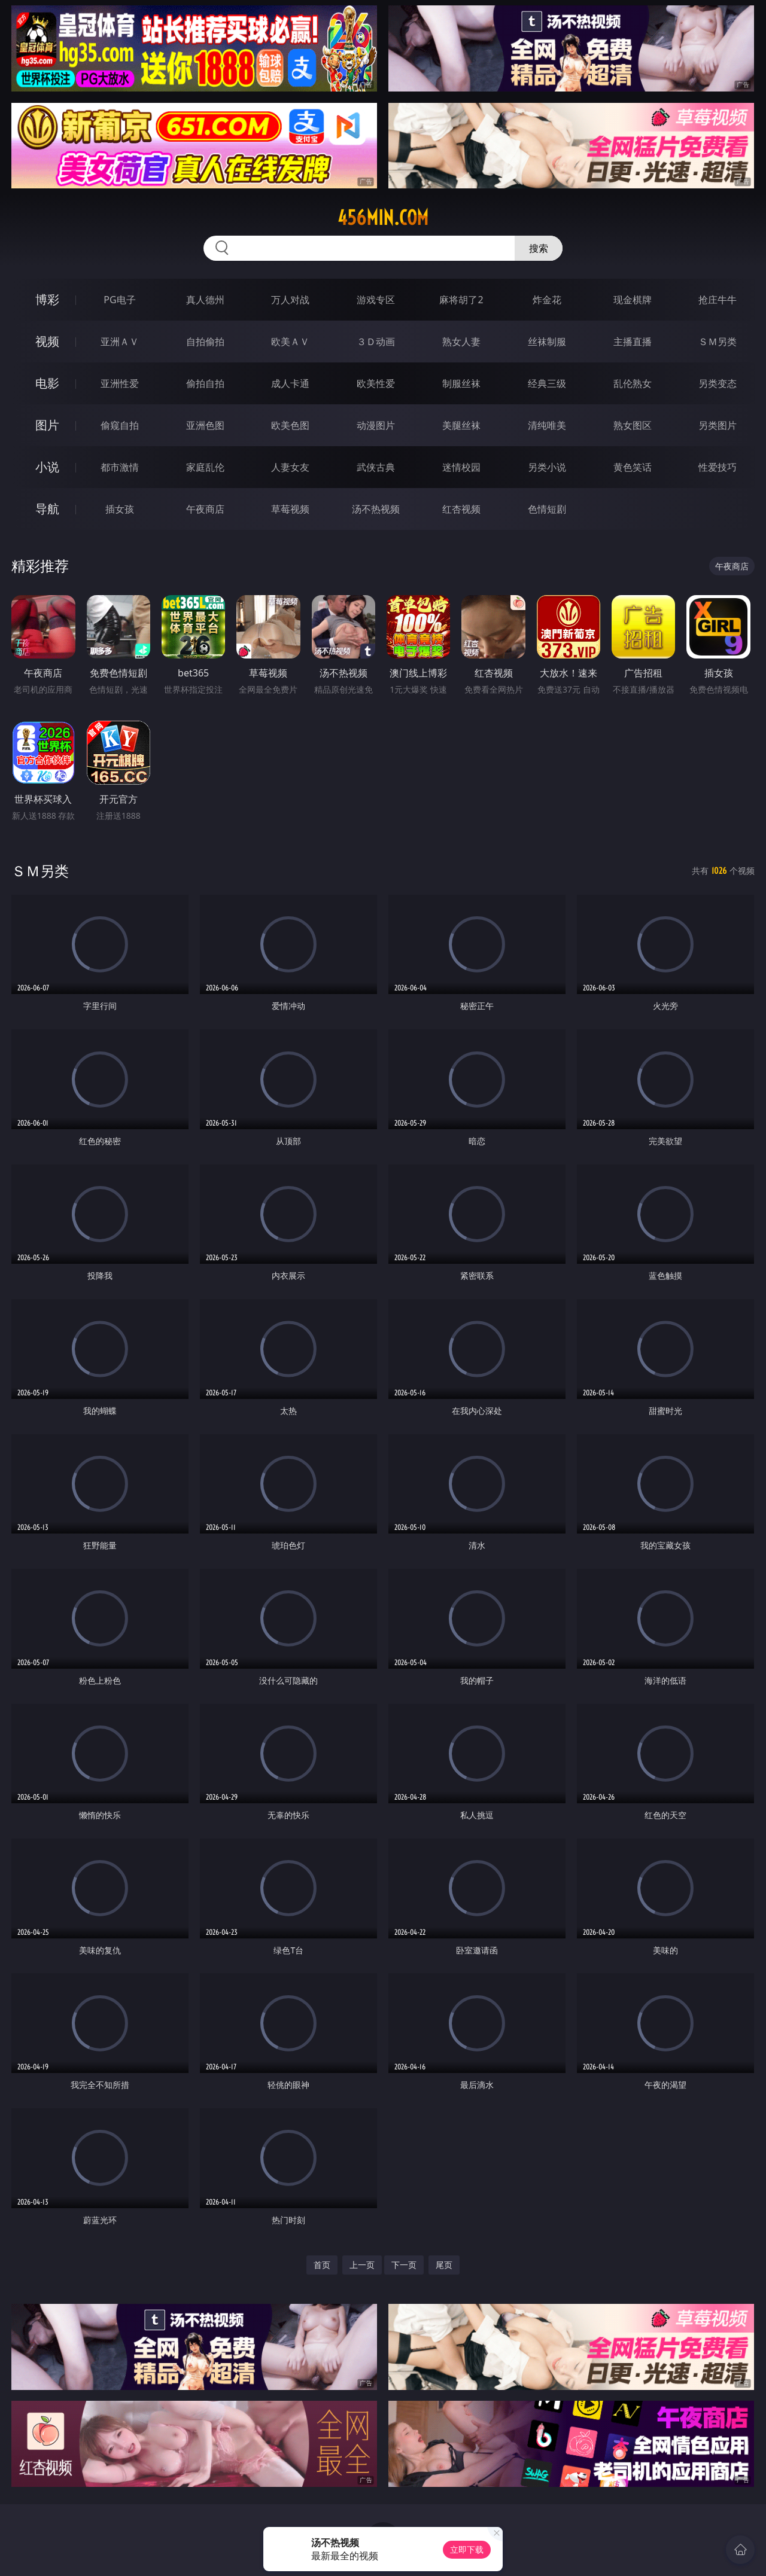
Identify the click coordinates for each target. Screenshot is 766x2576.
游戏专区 (376, 299)
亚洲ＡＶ (120, 341)
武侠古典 (376, 467)
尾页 (444, 2264)
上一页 (362, 2264)
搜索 (538, 248)
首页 (322, 2264)
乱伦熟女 (632, 383)
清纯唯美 (547, 425)
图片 (47, 425)
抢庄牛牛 (717, 299)
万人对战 (290, 299)
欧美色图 (290, 425)
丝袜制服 (547, 341)
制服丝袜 (461, 383)
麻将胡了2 (461, 299)
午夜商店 (205, 509)
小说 (47, 467)
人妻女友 (290, 467)
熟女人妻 (461, 341)
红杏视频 (461, 509)
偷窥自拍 (120, 425)
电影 (47, 383)
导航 (47, 509)
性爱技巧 (717, 467)
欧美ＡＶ (290, 341)
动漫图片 (376, 425)
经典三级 (547, 383)
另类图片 (717, 425)
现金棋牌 (632, 299)
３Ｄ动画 (376, 341)
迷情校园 (461, 467)
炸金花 (547, 299)
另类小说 (547, 467)
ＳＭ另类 (717, 341)
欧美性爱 (376, 383)
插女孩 (119, 509)
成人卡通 (290, 383)
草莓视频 (290, 509)
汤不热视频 (376, 509)
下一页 (404, 2264)
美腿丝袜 (461, 425)
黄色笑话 (632, 467)
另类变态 (717, 383)
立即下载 (467, 2549)
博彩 (47, 299)
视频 (47, 341)
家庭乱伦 (205, 467)
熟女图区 (632, 425)
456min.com (383, 218)
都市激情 (120, 467)
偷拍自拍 (205, 383)
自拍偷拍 (205, 341)
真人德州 (205, 299)
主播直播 (632, 341)
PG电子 (119, 299)
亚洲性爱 (120, 383)
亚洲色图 (205, 425)
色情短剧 (547, 509)
